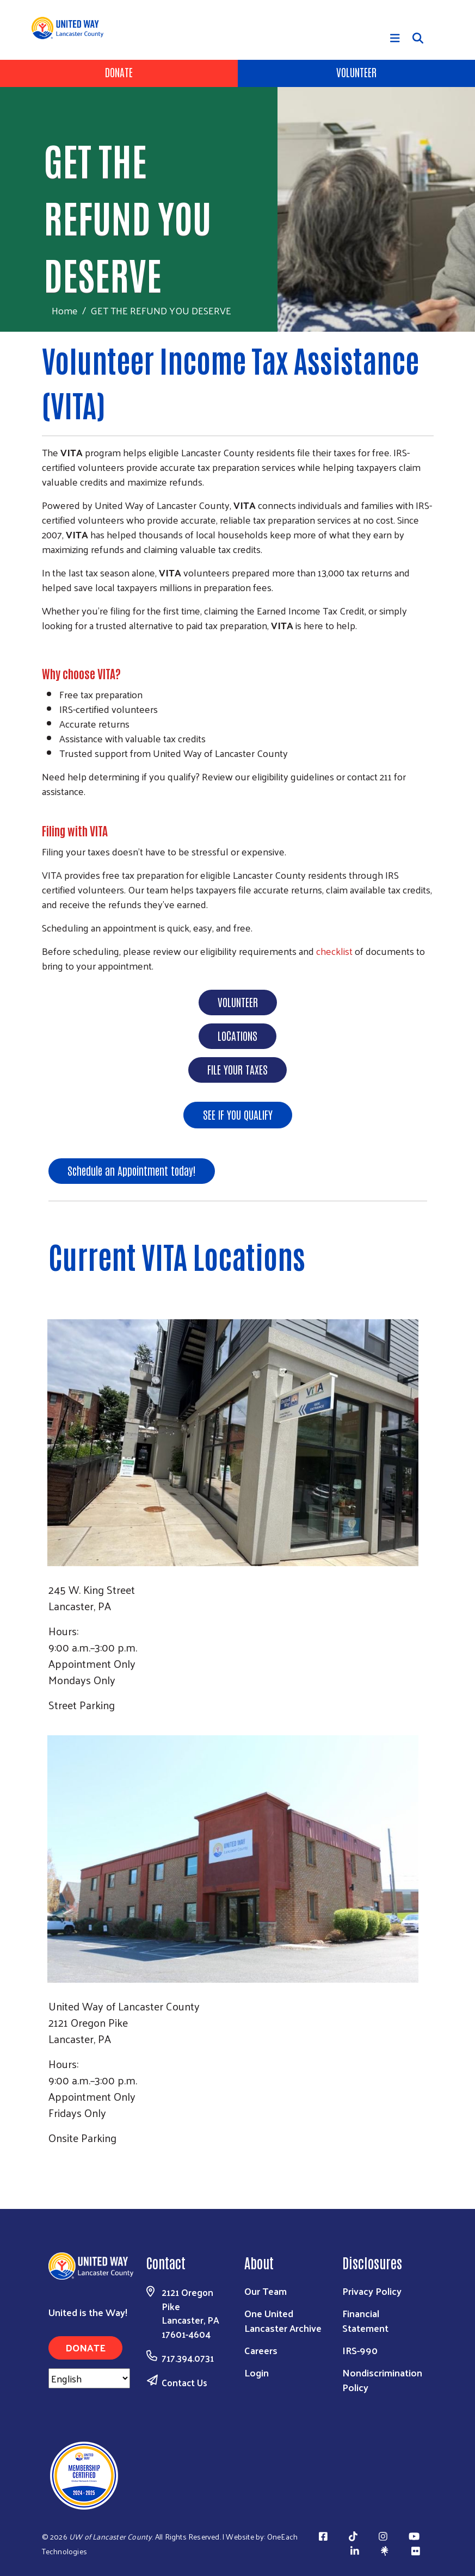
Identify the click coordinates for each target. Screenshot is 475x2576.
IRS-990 (360, 2350)
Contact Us (184, 2382)
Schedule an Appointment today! (131, 1170)
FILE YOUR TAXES (237, 1069)
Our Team (265, 2290)
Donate (119, 72)
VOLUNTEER (238, 1002)
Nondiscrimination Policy (382, 2379)
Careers (260, 2350)
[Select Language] (89, 2378)
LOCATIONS (237, 1035)
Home (65, 310)
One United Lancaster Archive (283, 2320)
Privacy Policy (372, 2290)
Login (256, 2372)
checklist (335, 951)
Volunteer (356, 72)
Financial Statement (365, 2320)
